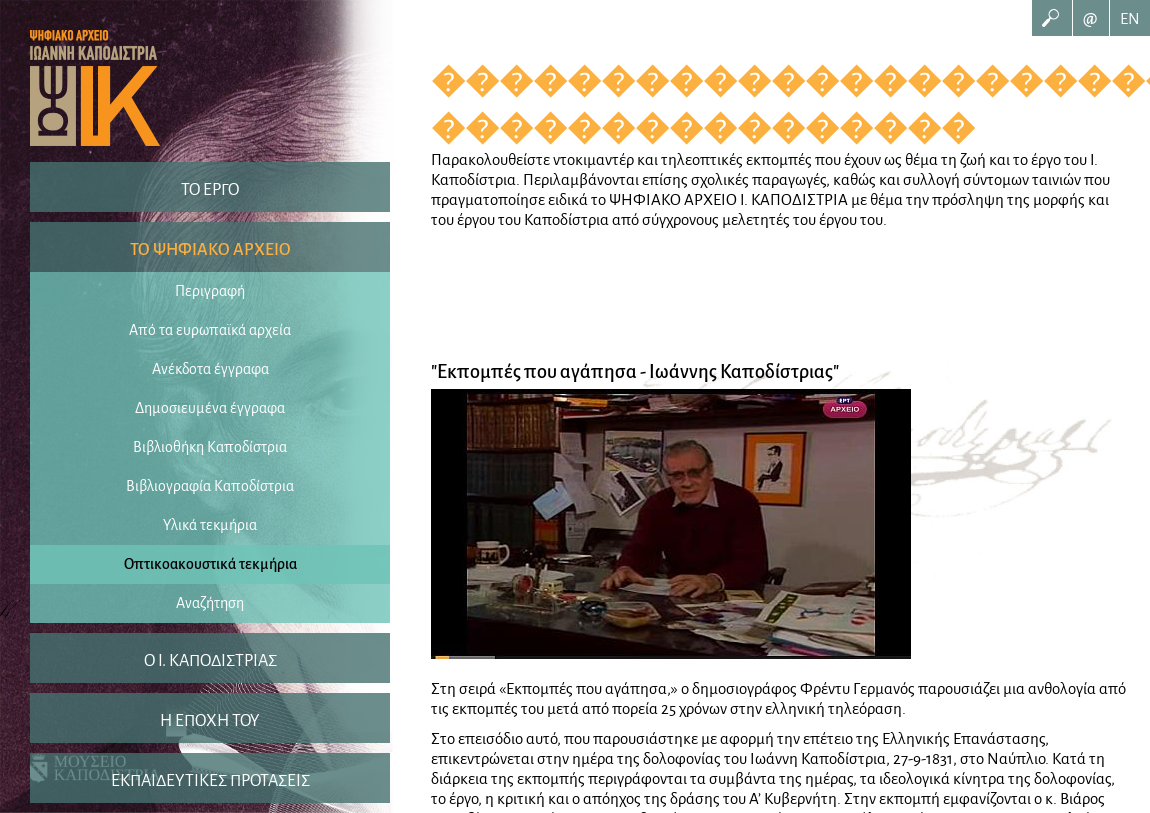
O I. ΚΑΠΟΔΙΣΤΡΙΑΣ (210, 661)
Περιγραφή (210, 291)
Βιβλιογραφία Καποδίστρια (210, 486)
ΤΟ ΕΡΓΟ (210, 190)
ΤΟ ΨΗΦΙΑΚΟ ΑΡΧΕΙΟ (210, 250)
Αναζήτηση (210, 603)
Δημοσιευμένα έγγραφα (210, 408)
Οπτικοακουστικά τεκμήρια (210, 564)
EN (1130, 18)
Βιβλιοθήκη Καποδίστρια (210, 447)
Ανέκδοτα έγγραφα (210, 369)
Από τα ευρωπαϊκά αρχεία (210, 330)
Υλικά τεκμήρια (210, 525)
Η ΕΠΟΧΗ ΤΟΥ (210, 721)
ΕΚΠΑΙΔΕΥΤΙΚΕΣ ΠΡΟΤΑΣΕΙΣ (210, 781)
